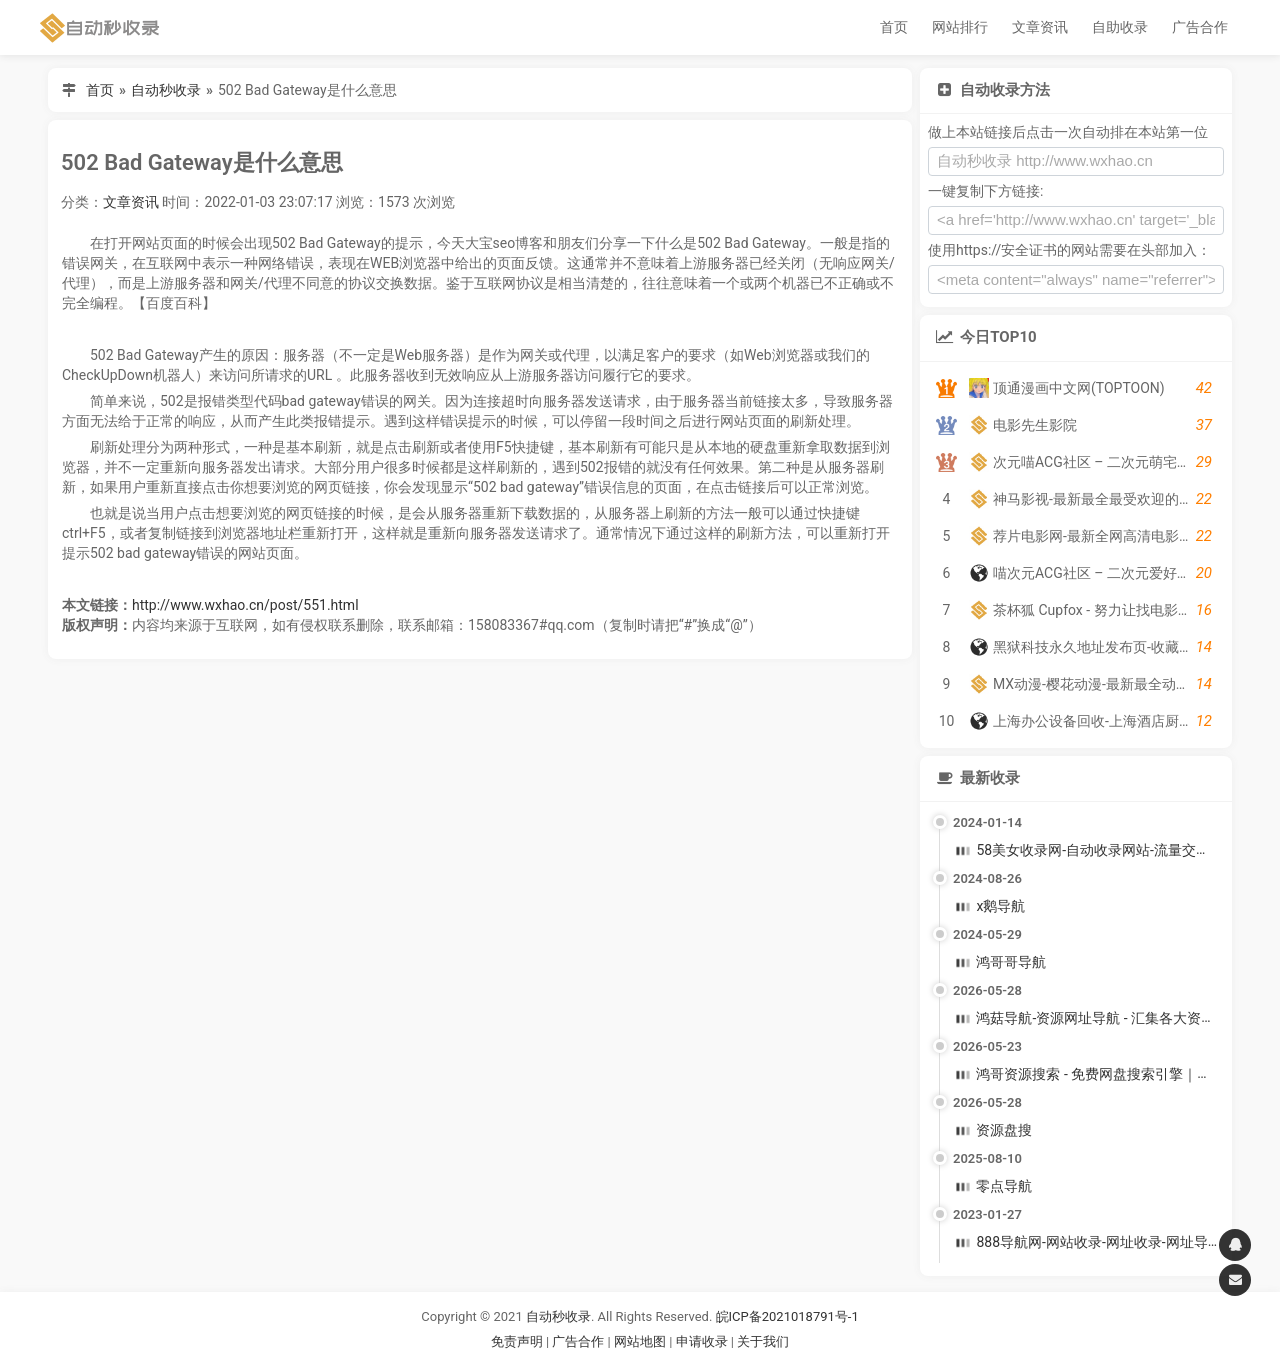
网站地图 (641, 1341)
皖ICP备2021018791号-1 (787, 1316)
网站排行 (960, 27)
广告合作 (1200, 27)
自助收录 (1120, 27)
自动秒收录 (166, 90)
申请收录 (702, 1341)
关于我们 (763, 1341)
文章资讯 (1040, 27)
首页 (894, 27)
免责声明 (517, 1341)
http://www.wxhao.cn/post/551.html (245, 605)
